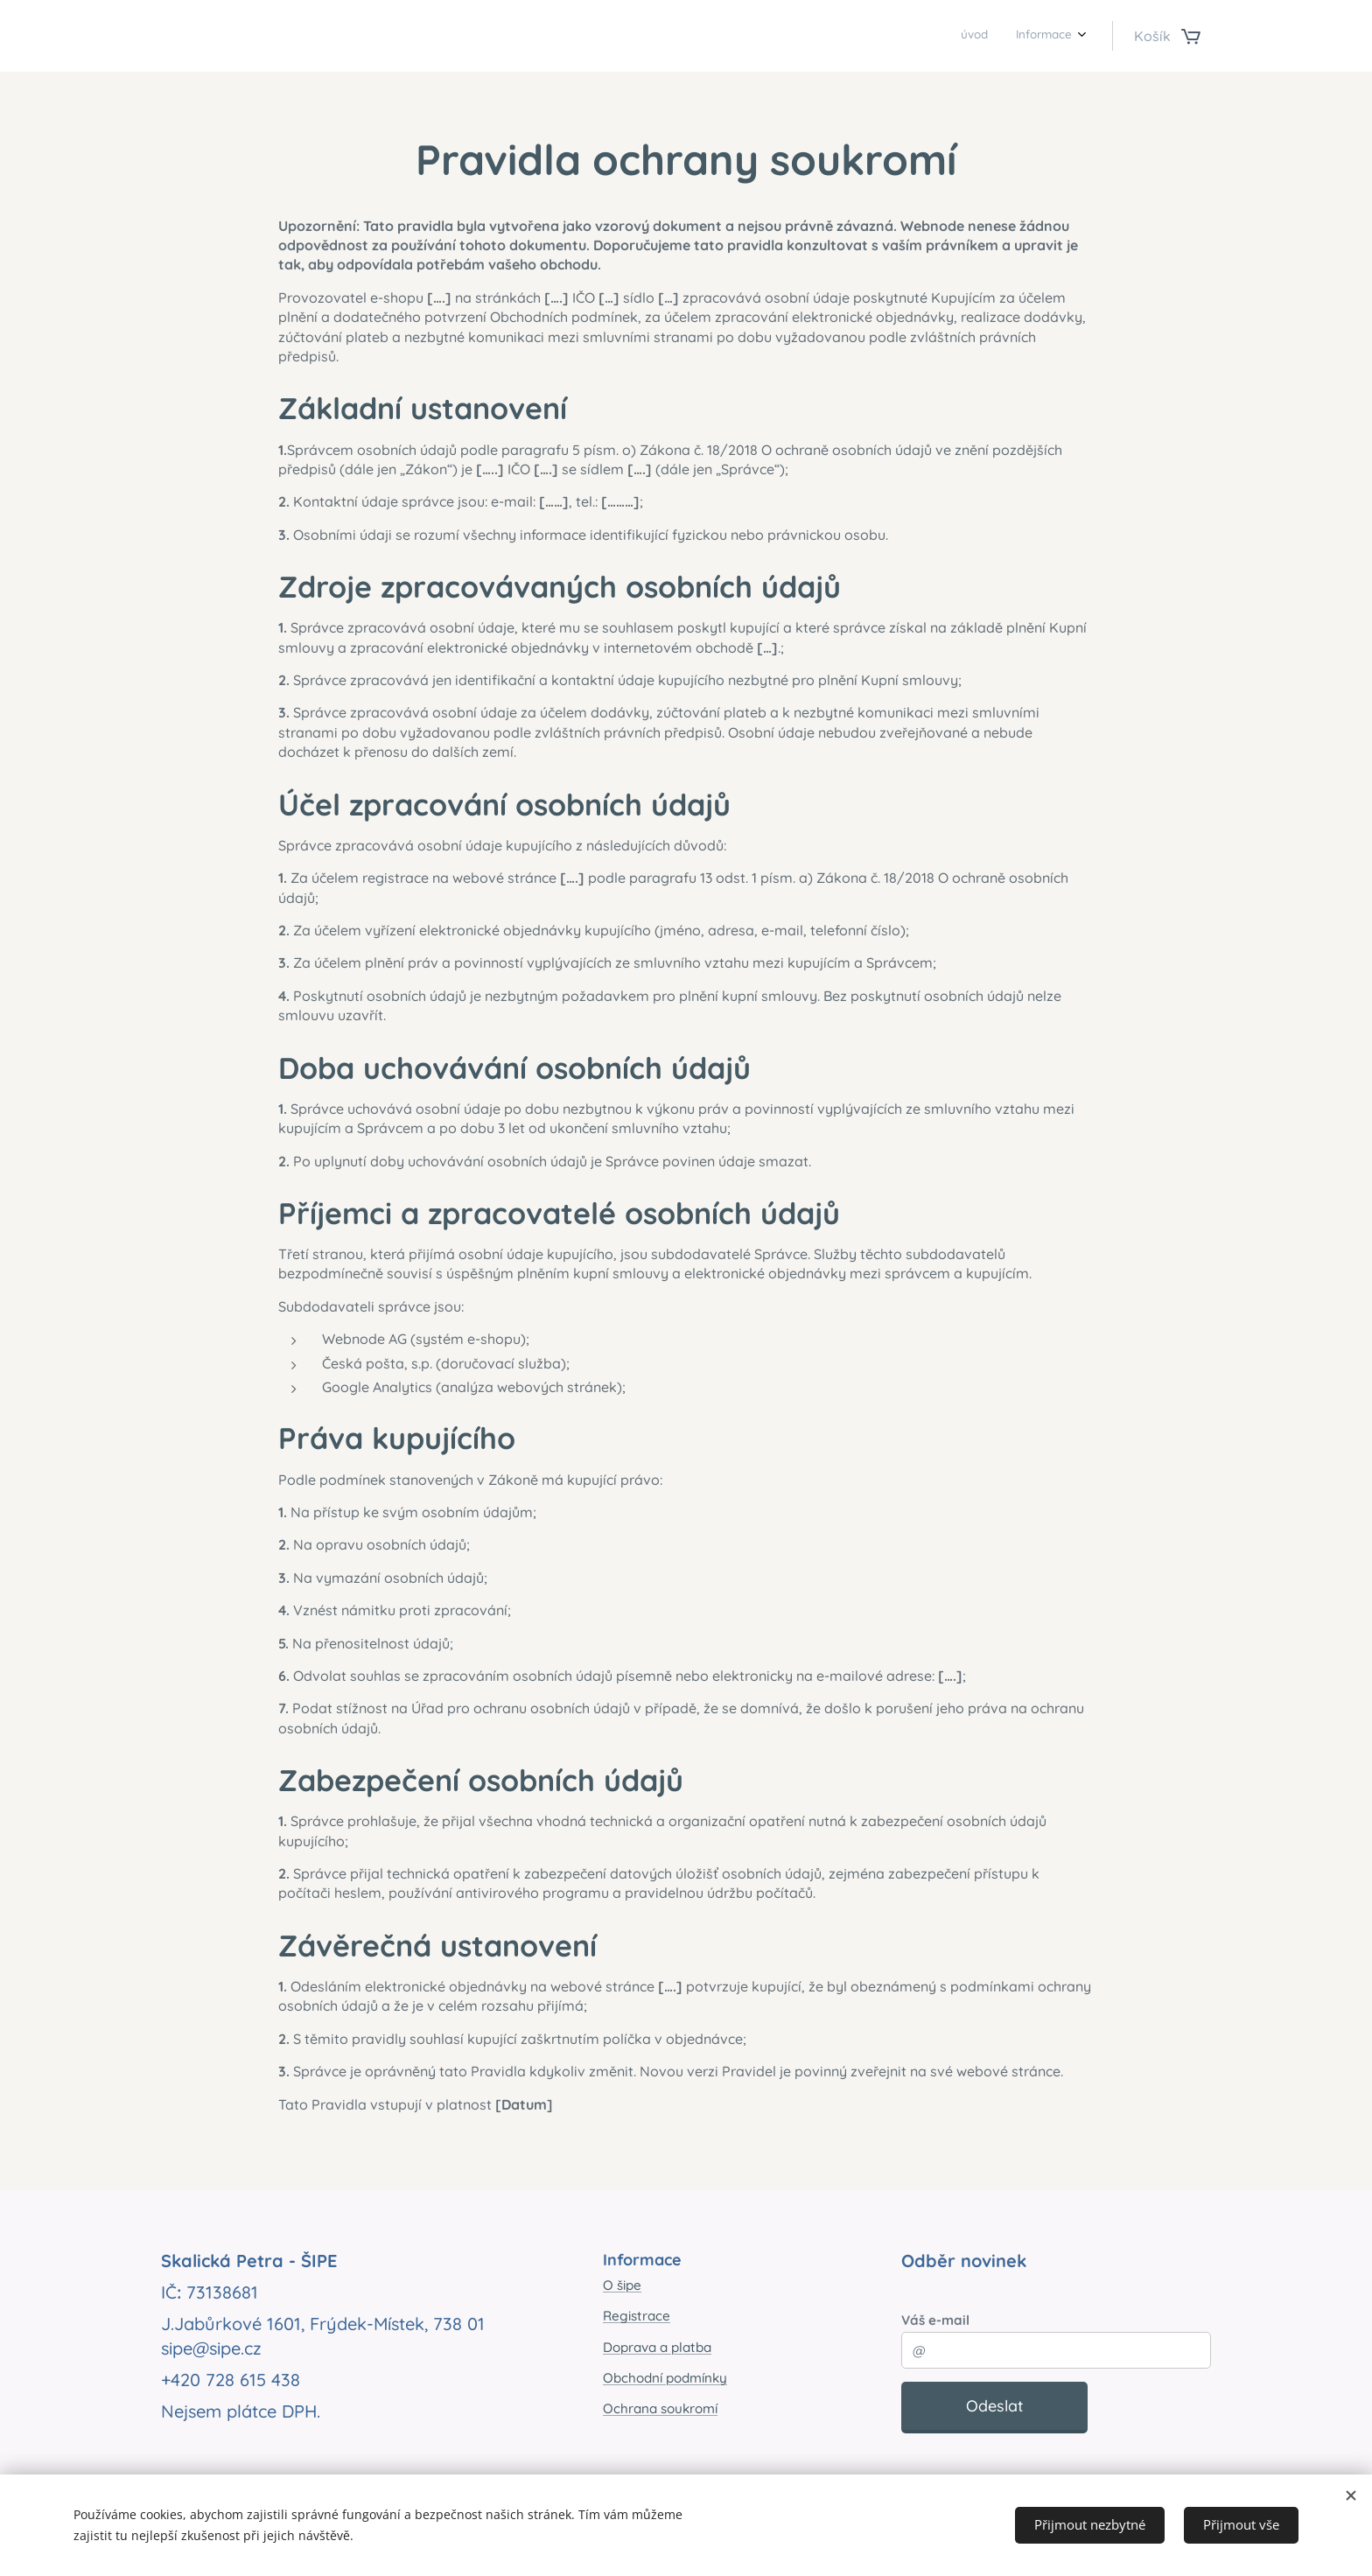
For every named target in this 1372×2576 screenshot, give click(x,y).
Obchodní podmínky (665, 2378)
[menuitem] (1049, 36)
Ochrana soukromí (660, 2408)
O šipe (622, 2285)
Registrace (636, 2315)
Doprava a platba (657, 2347)
